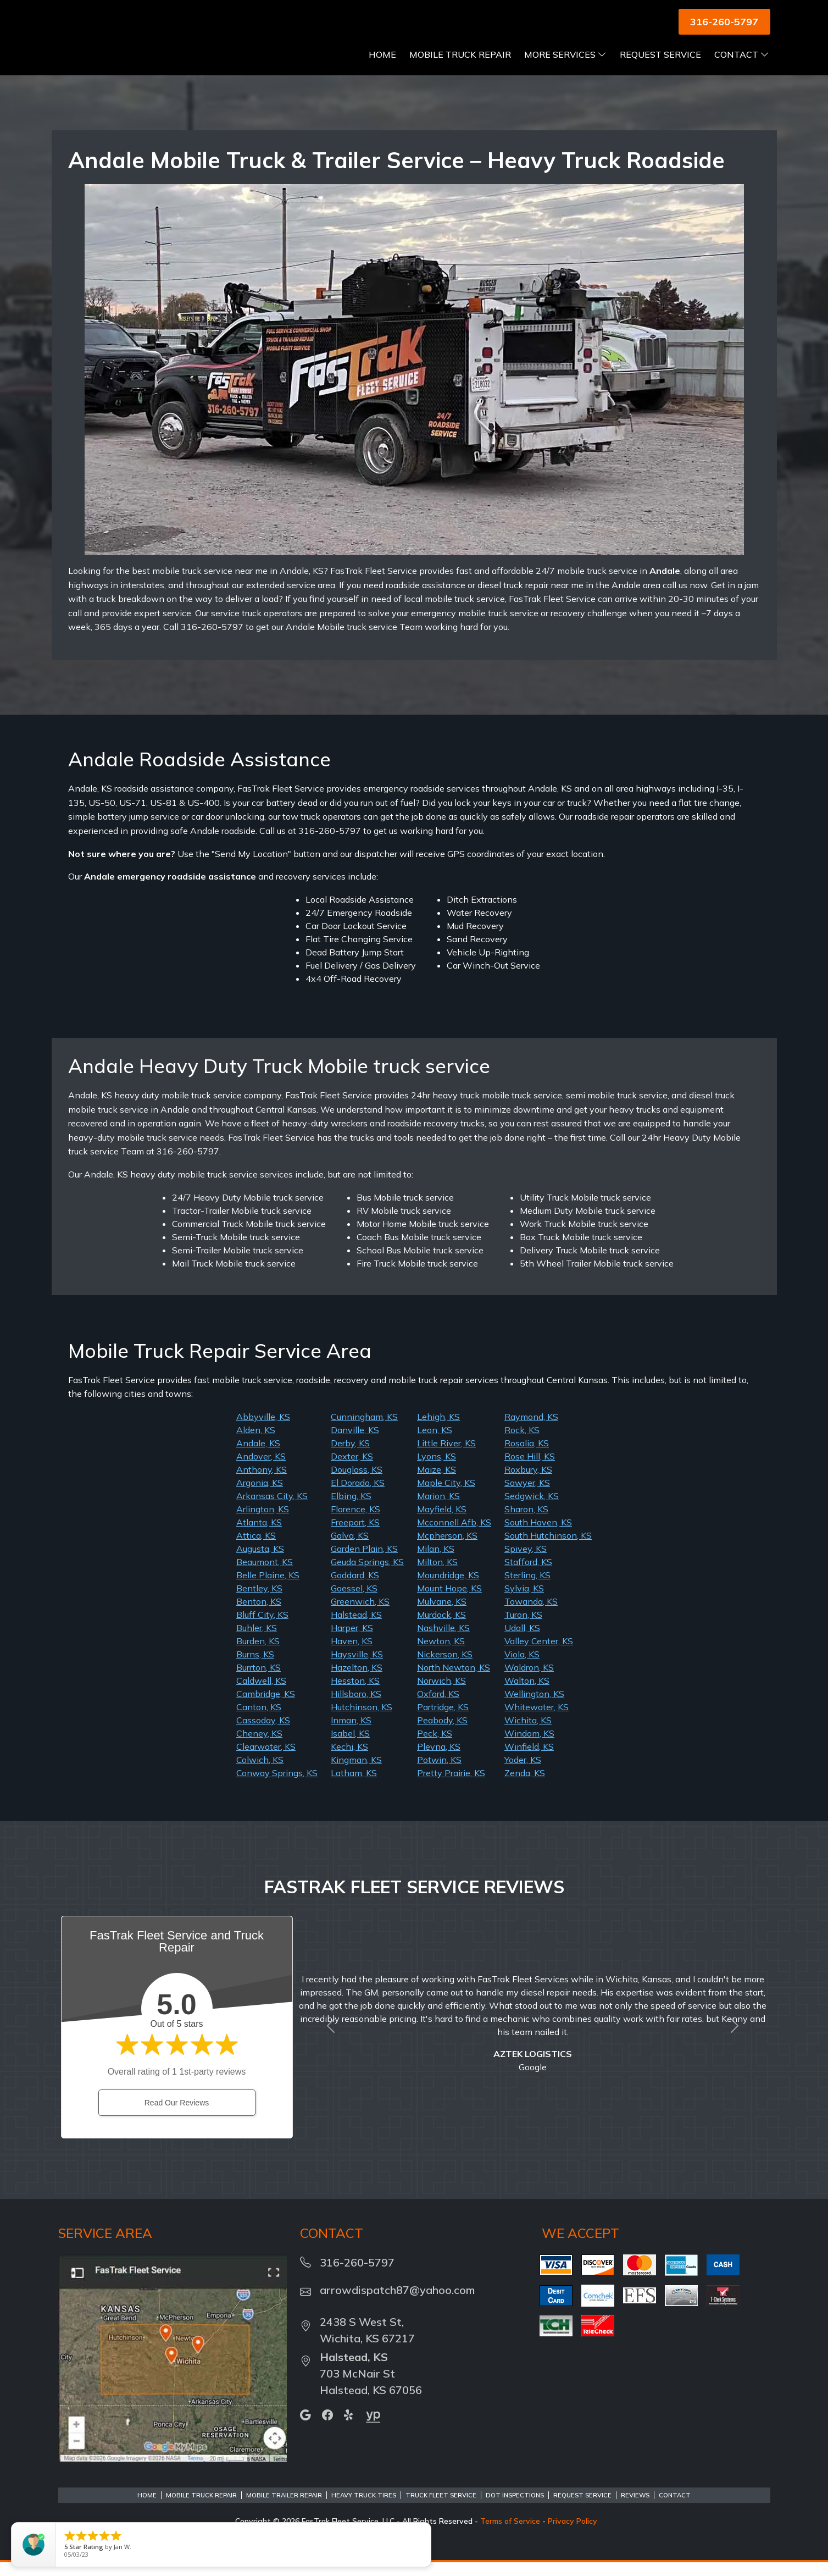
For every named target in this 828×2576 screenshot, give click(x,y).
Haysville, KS (357, 1667)
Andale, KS (258, 1456)
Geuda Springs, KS (367, 1575)
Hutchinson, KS (361, 1720)
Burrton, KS (258, 1681)
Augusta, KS (260, 1562)
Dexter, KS (352, 1469)
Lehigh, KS (438, 1430)
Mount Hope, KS (449, 1601)
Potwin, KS (439, 1773)
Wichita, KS (528, 1733)
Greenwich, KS (360, 1615)
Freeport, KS (355, 1535)
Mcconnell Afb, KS (454, 1535)
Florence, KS (355, 1522)
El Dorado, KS (358, 1496)
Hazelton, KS (356, 1681)
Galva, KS (350, 1549)
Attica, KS (256, 1549)
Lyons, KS (436, 1469)
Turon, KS (523, 1628)
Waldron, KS (529, 1681)
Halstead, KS (356, 1628)
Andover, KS (261, 1469)
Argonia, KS (259, 1496)
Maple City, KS (446, 1496)
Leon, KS (434, 1443)
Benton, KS (258, 1615)
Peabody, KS (442, 1733)
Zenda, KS (524, 1786)
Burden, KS (258, 1654)
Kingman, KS (356, 1773)
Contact (741, 68)
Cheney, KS (259, 1747)
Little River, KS (446, 1456)
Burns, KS (255, 1667)
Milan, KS (435, 1562)
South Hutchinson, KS (548, 1549)
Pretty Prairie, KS (451, 1786)
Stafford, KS (528, 1575)
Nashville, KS (443, 1641)
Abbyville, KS (263, 1430)
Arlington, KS (262, 1522)
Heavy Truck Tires (363, 2509)
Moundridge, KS (448, 1588)
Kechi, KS (349, 1760)
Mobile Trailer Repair (284, 2509)
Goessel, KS (354, 1601)
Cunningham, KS (364, 1430)
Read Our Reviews (177, 2116)
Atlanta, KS (259, 1535)
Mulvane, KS (441, 1615)
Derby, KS (350, 1456)
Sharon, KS (526, 1522)
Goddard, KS (355, 1588)
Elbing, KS (351, 1509)
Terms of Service (510, 2535)
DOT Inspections (515, 2509)
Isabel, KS (350, 1747)
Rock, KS (522, 1443)
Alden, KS (255, 1443)
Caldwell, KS (261, 1694)
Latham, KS (354, 1786)
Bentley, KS (259, 1601)
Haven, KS (352, 1654)
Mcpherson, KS (447, 1549)
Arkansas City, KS (272, 1509)
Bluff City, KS (262, 1628)
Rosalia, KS (526, 1456)
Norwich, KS (441, 1694)
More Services (565, 68)
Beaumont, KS (264, 1575)
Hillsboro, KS (356, 1707)
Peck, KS (434, 1747)
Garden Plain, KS (364, 1562)
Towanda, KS (531, 1615)
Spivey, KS (525, 1562)
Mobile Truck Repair (460, 68)
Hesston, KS (355, 1694)
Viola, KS (522, 1667)
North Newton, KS (453, 1681)
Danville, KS (355, 1443)
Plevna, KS (438, 1760)
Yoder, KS (522, 1773)
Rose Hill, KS (529, 1469)
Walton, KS (526, 1694)
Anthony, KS (261, 1483)
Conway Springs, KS (277, 1786)
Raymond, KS (531, 1430)
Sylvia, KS (524, 1601)
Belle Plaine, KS (267, 1588)
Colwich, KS (260, 1773)
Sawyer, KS (527, 1496)
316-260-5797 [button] (724, 21)
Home (382, 68)
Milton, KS (437, 1575)
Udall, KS (522, 1641)
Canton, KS (258, 1720)
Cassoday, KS (263, 1733)
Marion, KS (438, 1509)
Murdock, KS (441, 1628)
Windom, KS (529, 1747)
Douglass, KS (356, 1483)
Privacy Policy (572, 2535)
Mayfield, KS (441, 1522)
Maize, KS (436, 1483)
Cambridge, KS (265, 1707)
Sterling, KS (527, 1588)
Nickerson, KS (445, 1667)
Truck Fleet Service (440, 2509)
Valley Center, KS (538, 1654)
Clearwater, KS (266, 1760)
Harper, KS (352, 1641)
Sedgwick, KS (531, 1509)
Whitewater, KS (536, 1720)
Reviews (635, 2509)
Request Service (660, 68)
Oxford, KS (438, 1707)
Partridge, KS (443, 1720)
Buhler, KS (256, 1641)
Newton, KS (441, 1654)
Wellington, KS (534, 1707)
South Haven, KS (538, 1535)
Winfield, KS (529, 1760)
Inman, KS (351, 1733)
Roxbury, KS (528, 1483)
